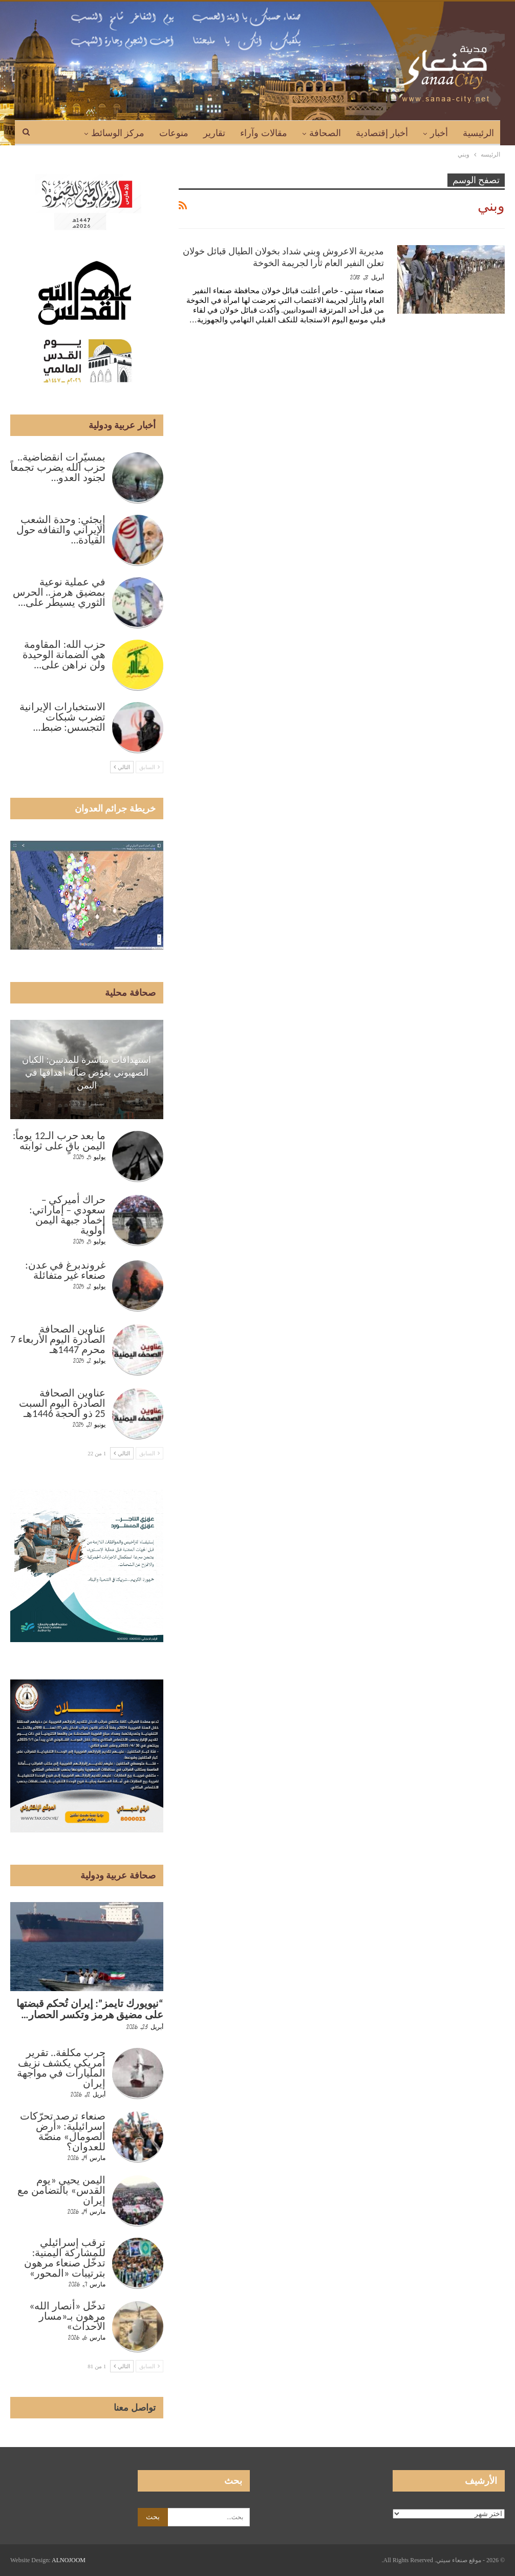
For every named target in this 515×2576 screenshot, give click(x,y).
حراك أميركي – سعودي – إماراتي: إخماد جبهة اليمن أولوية (67, 1214)
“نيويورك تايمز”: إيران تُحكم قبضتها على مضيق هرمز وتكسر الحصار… (89, 2009)
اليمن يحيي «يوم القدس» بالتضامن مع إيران (61, 2190)
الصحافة (325, 133)
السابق (149, 767)
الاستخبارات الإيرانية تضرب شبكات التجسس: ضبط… (62, 717)
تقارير (214, 133)
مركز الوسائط (118, 133)
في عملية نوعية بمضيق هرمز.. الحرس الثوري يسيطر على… (59, 592)
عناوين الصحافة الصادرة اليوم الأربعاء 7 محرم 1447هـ (57, 1339)
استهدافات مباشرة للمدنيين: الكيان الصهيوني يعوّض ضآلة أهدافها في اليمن (87, 1072)
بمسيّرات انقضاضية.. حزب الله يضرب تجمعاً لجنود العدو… (57, 467)
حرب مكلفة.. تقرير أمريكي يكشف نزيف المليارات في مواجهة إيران (61, 2067)
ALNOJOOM (68, 2560)
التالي (122, 767)
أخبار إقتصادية (382, 133)
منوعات (173, 133)
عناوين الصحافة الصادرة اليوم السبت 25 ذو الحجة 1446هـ (62, 1403)
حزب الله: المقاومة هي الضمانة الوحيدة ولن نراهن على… (64, 654)
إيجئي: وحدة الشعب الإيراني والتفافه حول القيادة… (60, 529)
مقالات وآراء (263, 133)
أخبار (439, 133)
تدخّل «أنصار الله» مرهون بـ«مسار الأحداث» (67, 2316)
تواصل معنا (135, 2408)
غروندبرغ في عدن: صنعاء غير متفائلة (65, 1270)
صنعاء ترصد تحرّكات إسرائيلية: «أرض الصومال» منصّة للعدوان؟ (62, 2131)
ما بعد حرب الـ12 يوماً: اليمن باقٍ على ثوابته (59, 1140)
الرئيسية (478, 133)
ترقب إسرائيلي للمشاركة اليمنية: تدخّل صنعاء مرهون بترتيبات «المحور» (64, 2257)
